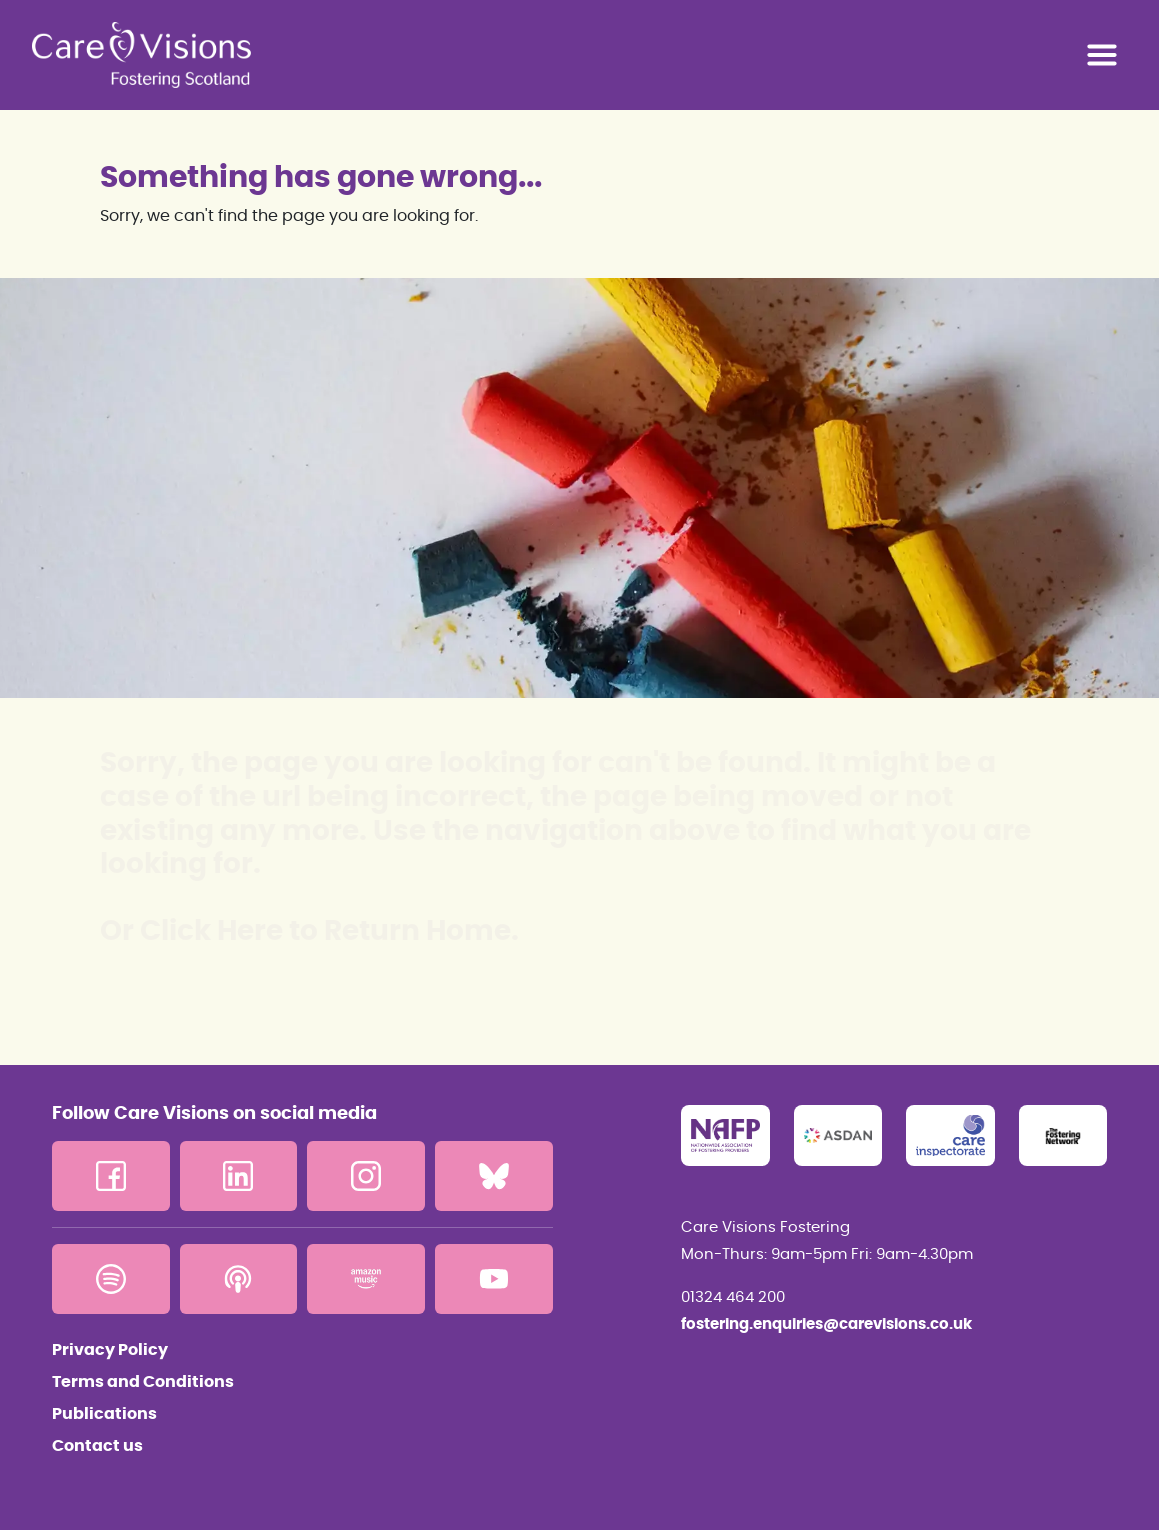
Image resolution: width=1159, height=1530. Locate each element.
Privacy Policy (110, 1350)
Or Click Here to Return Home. (309, 932)
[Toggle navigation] (1102, 55)
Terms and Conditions (143, 1382)
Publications (104, 1414)
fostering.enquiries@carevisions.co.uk (826, 1324)
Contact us (97, 1446)
